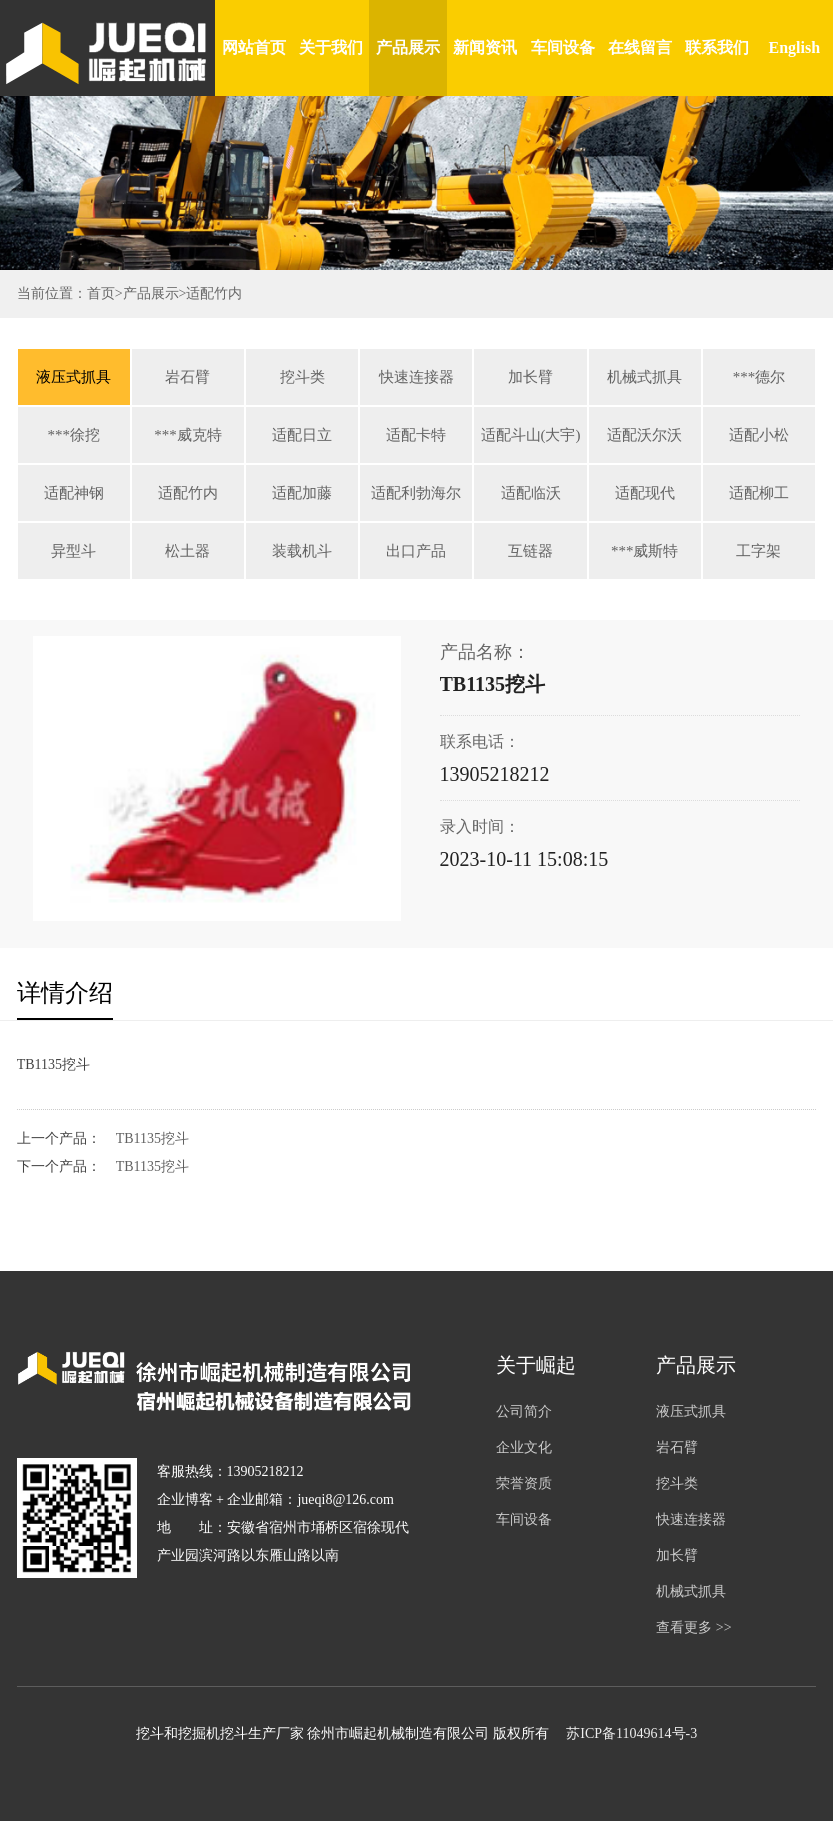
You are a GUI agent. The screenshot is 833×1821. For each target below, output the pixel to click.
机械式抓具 (644, 377)
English (795, 47)
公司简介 (524, 1411)
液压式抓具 (73, 377)
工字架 (758, 551)
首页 (101, 293)
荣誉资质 (524, 1483)
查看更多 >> (693, 1627)
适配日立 (302, 435)
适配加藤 (302, 493)
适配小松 (759, 435)
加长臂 (530, 377)
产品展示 (408, 47)
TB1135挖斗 (152, 1138)
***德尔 (759, 377)
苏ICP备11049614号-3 (631, 1733)
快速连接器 (416, 377)
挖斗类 (302, 377)
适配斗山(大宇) (531, 435)
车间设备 (563, 47)
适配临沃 (531, 493)
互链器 (530, 551)
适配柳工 (759, 493)
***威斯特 (645, 551)
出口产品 (416, 551)
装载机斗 (302, 551)
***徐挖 (74, 435)
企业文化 (524, 1447)
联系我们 (717, 47)
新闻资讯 (485, 47)
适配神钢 (74, 493)
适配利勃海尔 (416, 493)
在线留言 (640, 47)
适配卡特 (416, 435)
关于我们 (331, 47)
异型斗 (73, 551)
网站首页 (254, 47)
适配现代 (645, 493)
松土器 (187, 551)
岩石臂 (187, 377)
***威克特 (188, 435)
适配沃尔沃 (644, 435)
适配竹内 (214, 293)
